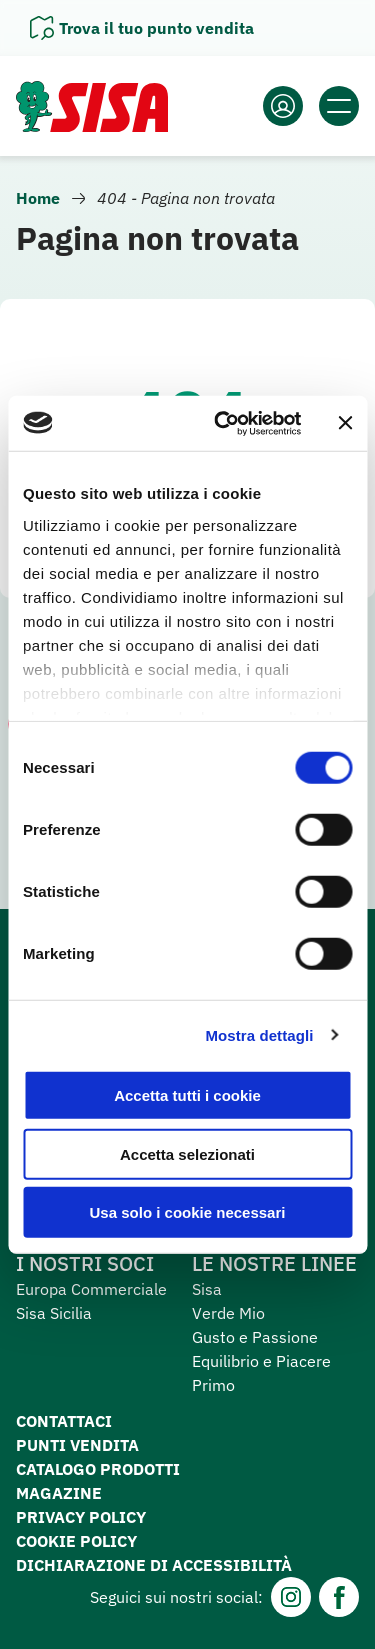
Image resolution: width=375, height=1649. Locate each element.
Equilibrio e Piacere (261, 1361)
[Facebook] (339, 1597)
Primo (213, 1385)
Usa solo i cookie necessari (188, 1212)
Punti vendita (77, 1445)
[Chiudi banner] (345, 423)
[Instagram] (291, 1597)
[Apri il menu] (339, 106)
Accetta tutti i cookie (187, 1095)
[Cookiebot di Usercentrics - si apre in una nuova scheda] (223, 423)
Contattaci (64, 1421)
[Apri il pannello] (142, 28)
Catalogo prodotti (98, 1469)
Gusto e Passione (255, 1337)
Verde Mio (228, 1313)
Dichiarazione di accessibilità (154, 1565)
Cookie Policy (76, 1541)
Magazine (59, 1493)
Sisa (207, 1289)
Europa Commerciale (91, 1289)
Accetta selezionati (187, 1153)
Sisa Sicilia (54, 1313)
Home (38, 198)
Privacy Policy (81, 1517)
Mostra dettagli (259, 1034)
